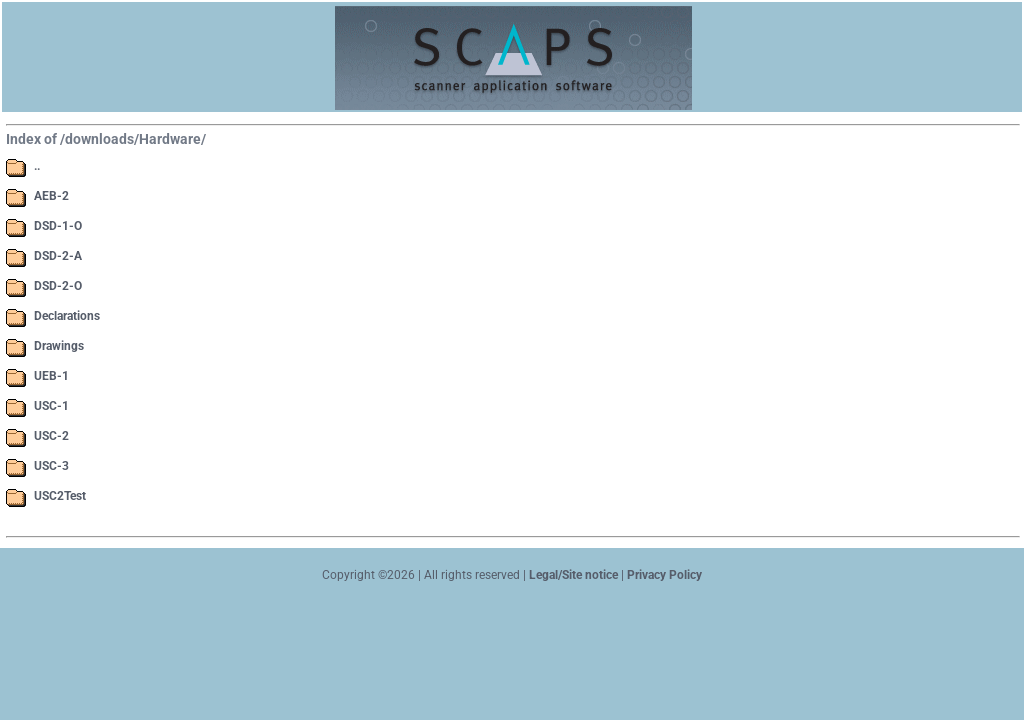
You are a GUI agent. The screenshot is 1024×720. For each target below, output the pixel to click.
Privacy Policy (664, 575)
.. (37, 166)
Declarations (67, 316)
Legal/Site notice (572, 575)
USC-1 (51, 406)
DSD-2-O (58, 286)
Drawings (59, 346)
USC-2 (51, 436)
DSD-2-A (58, 256)
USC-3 (51, 466)
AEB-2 (51, 196)
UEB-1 (51, 376)
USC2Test (60, 496)
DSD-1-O (58, 226)
